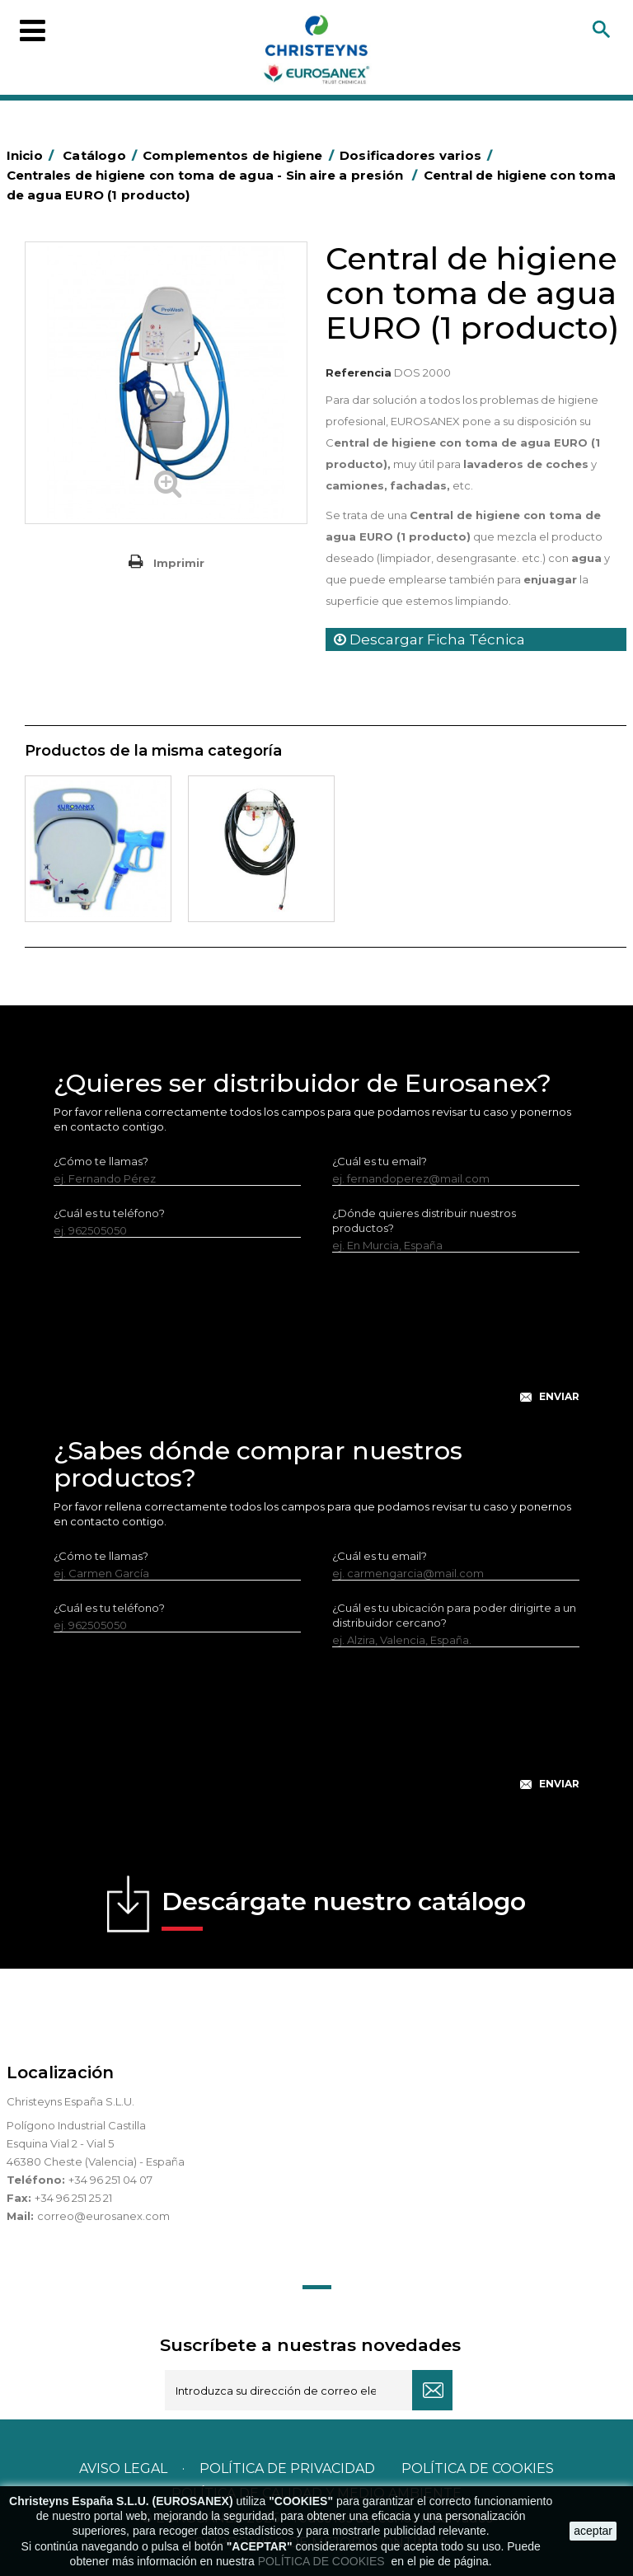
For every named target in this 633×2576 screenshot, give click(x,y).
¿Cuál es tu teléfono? (109, 1213)
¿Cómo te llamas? (101, 1161)
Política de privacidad (287, 2468)
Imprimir (178, 562)
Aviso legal (123, 2468)
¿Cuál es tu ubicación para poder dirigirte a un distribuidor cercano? (454, 1615)
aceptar (593, 2530)
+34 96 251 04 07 (110, 2179)
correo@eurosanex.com (103, 2215)
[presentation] (316, 1341)
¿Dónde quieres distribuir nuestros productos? (424, 1220)
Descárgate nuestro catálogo (344, 1908)
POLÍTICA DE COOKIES (323, 2561)
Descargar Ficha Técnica (429, 639)
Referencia (359, 372)
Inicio (33, 155)
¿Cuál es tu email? (379, 1161)
